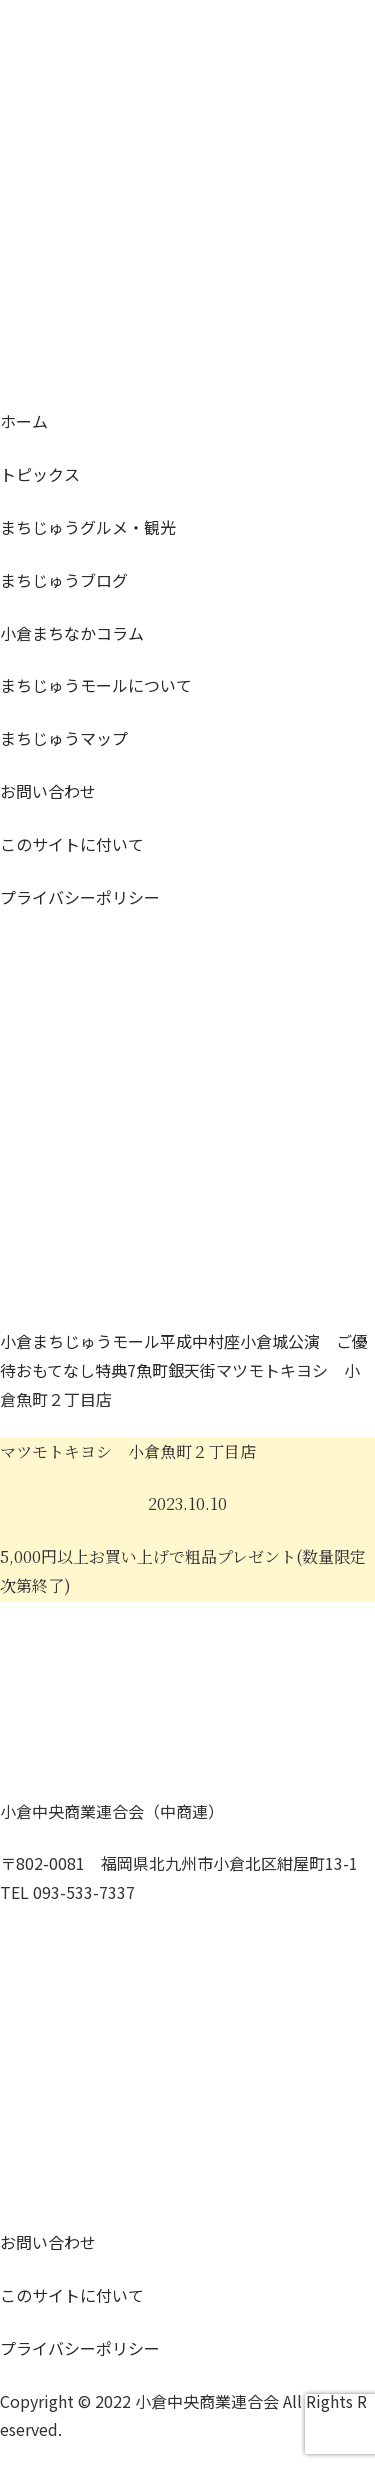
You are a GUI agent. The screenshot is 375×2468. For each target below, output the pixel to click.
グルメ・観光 (88, 527)
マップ (64, 738)
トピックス (40, 474)
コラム (72, 633)
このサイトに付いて (72, 844)
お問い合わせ (48, 791)
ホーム (24, 421)
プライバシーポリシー (80, 897)
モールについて (96, 685)
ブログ (64, 580)
